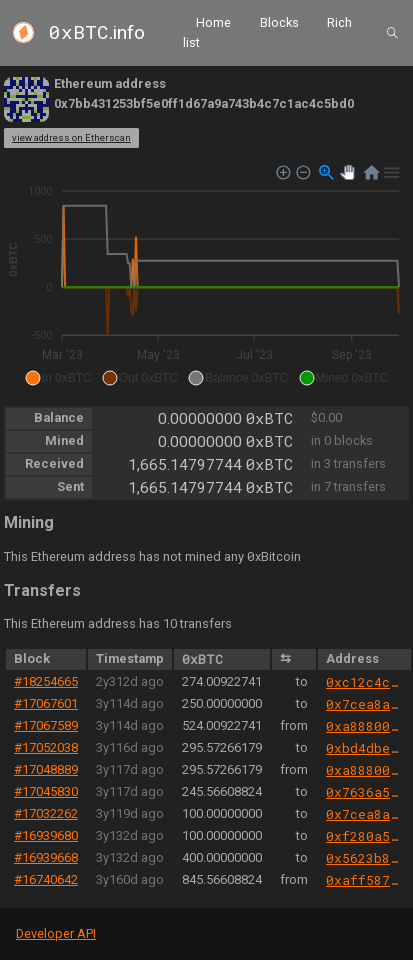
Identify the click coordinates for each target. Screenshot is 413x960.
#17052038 (46, 747)
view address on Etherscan (71, 137)
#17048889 (46, 769)
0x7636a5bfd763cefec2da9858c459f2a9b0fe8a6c (364, 792)
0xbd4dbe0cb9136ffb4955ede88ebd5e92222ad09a (364, 748)
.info (97, 32)
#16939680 (46, 835)
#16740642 (46, 879)
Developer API (56, 933)
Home (213, 22)
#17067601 (46, 703)
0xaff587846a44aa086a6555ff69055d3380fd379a (364, 880)
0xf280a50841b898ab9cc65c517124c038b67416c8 (364, 836)
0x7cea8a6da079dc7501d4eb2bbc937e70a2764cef (364, 704)
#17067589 (46, 725)
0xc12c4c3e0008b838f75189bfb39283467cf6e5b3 (364, 682)
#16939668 (46, 857)
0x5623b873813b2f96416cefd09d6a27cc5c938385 (364, 858)
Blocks (279, 22)
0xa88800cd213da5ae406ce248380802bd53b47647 (364, 726)
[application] (206, 276)
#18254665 (46, 681)
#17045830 (46, 791)
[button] (58, 378)
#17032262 (46, 813)
